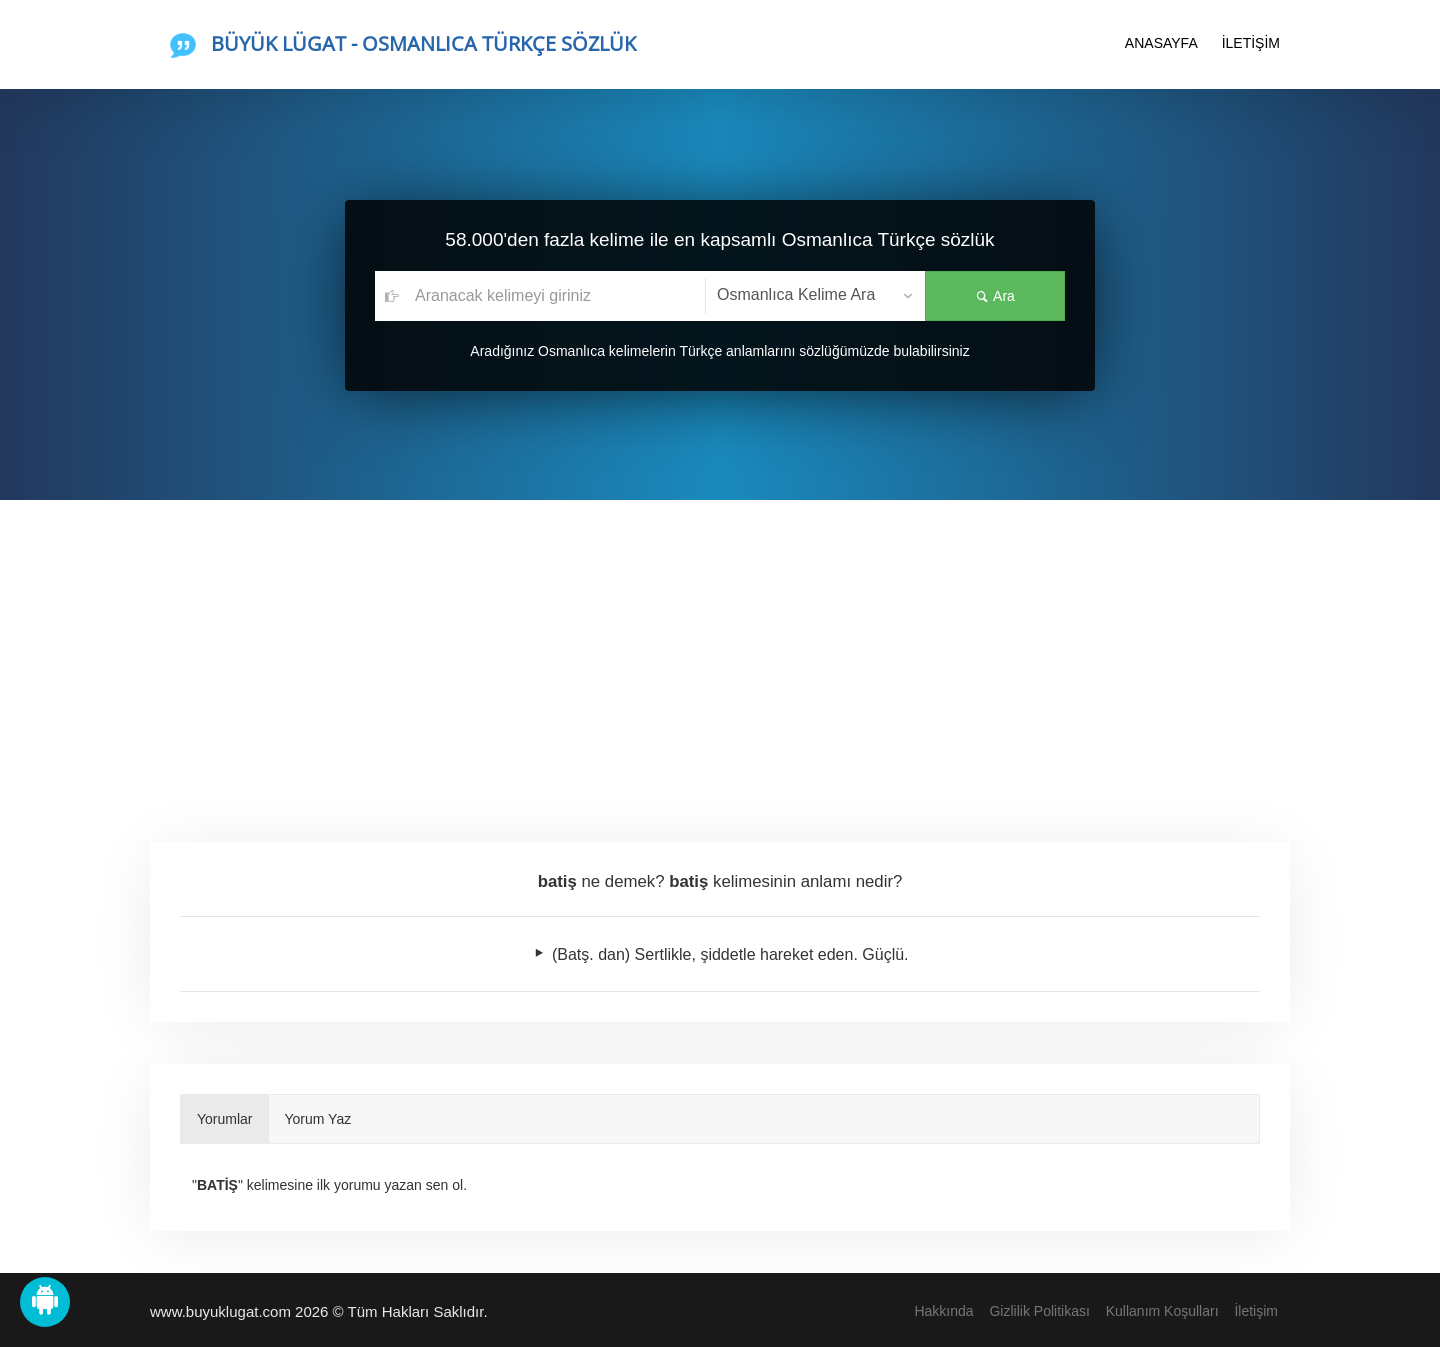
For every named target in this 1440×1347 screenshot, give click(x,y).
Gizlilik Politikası (1039, 1311)
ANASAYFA (1161, 43)
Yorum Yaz (318, 1119)
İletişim (1256, 1311)
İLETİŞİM (1251, 43)
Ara (995, 296)
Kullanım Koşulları (1162, 1311)
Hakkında (943, 1311)
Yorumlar (225, 1119)
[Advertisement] (720, 650)
